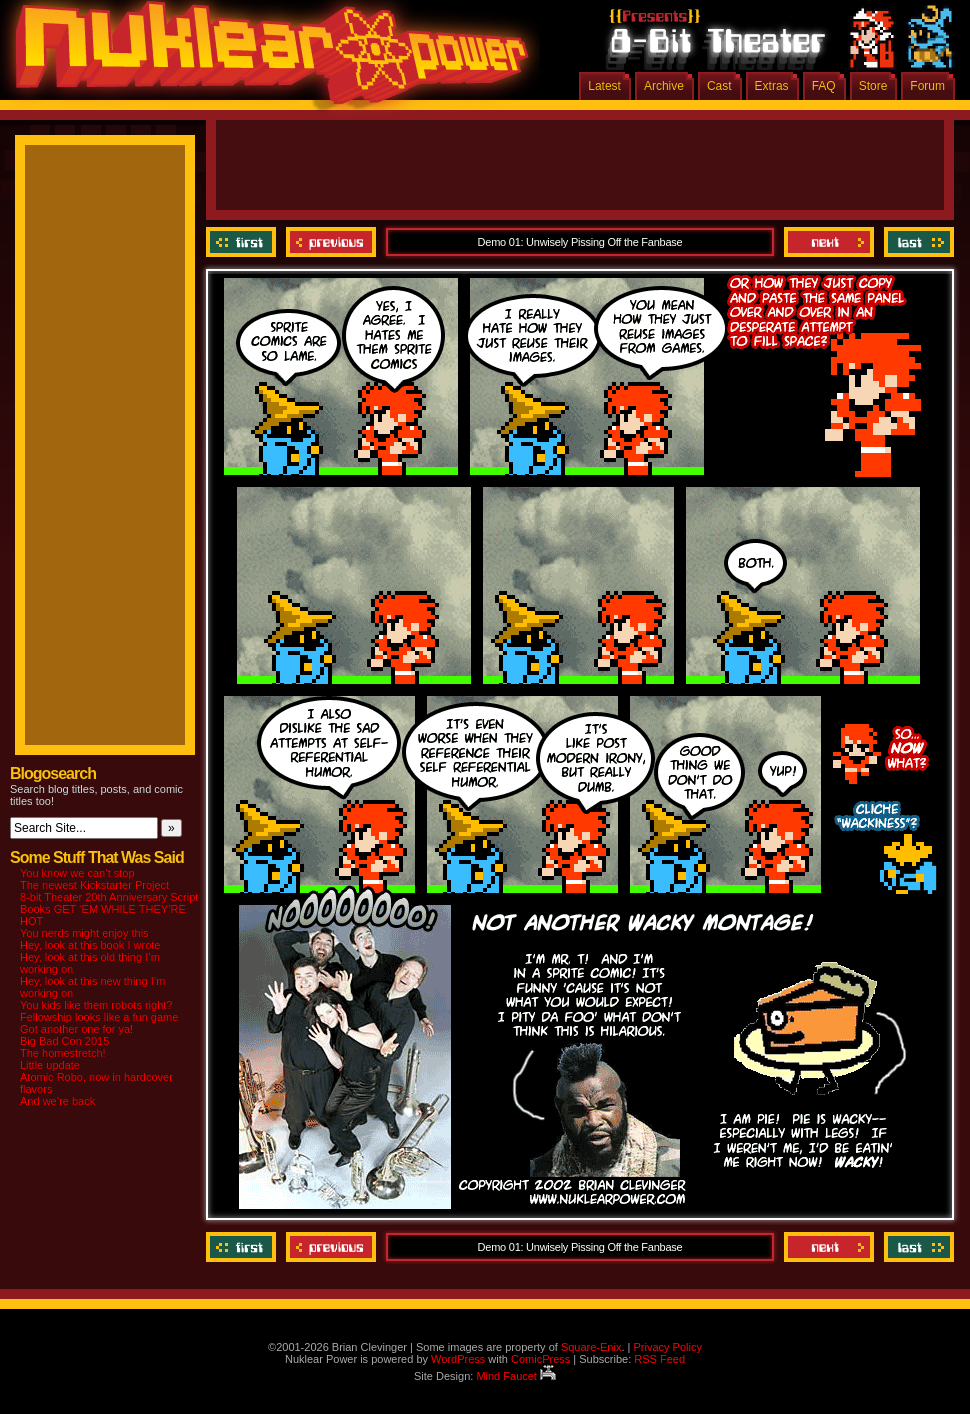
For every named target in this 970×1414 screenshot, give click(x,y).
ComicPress (540, 1359)
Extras (772, 86)
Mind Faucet (516, 1376)
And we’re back (57, 1101)
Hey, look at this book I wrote (90, 945)
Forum (927, 86)
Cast (719, 86)
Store (873, 86)
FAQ (824, 86)
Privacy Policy (667, 1347)
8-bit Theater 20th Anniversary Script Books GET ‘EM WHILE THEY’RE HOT (109, 909)
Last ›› (916, 242)
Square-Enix (591, 1347)
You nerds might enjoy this (84, 933)
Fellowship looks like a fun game (99, 1017)
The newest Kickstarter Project (94, 885)
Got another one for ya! (76, 1029)
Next (829, 242)
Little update (50, 1065)
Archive (664, 86)
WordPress (458, 1359)
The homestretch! (63, 1053)
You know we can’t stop (77, 873)
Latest (604, 86)
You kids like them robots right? (96, 1005)
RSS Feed (659, 1359)
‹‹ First (243, 242)
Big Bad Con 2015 (64, 1041)
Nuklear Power (265, 60)
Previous (331, 242)
